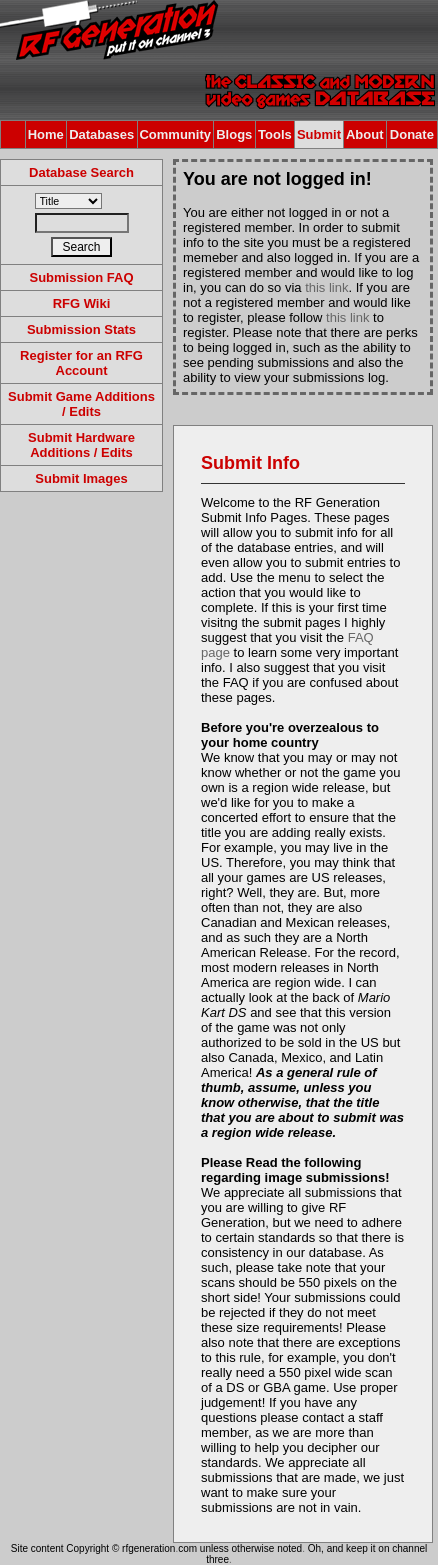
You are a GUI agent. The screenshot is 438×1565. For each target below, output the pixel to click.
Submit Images (81, 478)
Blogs (234, 134)
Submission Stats (81, 329)
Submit (319, 134)
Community (175, 134)
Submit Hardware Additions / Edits (81, 445)
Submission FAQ (81, 277)
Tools (275, 134)
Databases (101, 134)
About (365, 134)
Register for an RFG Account (81, 363)
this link (326, 287)
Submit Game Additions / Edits (81, 404)
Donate (412, 134)
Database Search (81, 172)
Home (46, 134)
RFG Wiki (82, 303)
